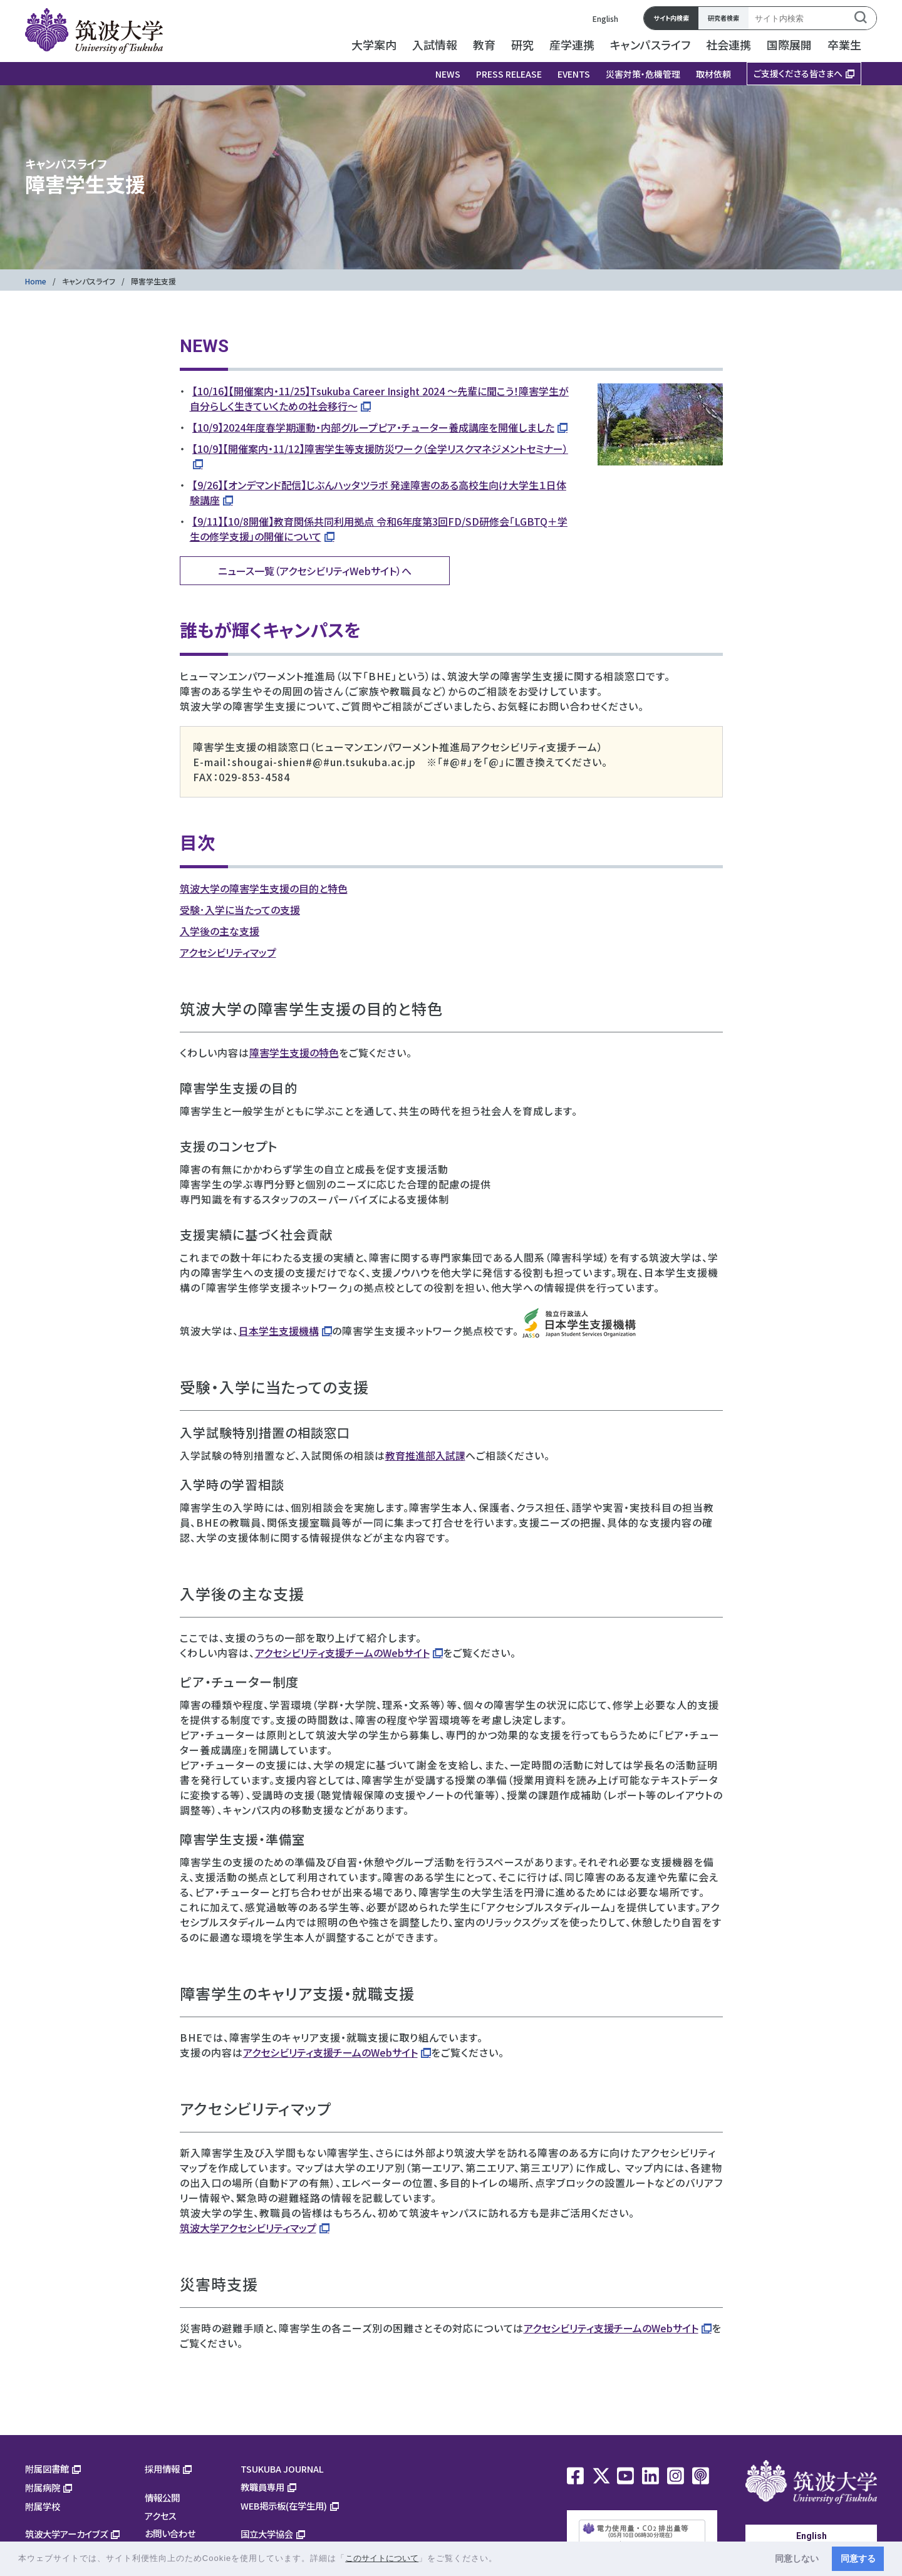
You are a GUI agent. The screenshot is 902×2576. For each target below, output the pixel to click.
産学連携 (571, 44)
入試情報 (434, 44)
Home (35, 281)
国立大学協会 (267, 2533)
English (605, 18)
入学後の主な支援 (219, 930)
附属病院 (42, 2487)
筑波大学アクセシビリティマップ (248, 2227)
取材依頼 (713, 74)
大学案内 (374, 44)
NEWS (447, 74)
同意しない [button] (797, 2558)
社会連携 (728, 44)
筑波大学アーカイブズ (66, 2533)
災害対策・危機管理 (643, 74)
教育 (484, 44)
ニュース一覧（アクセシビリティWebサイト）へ (315, 570)
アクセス (161, 2515)
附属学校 (42, 2506)
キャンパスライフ (650, 44)
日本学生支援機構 (279, 1330)
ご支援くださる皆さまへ (798, 73)
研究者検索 (723, 18)
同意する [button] (858, 2558)
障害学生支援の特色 (294, 1052)
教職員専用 (262, 2486)
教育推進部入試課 (425, 1455)
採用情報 (162, 2468)
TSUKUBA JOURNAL (282, 2468)
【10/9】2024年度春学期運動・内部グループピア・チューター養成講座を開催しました (373, 427)
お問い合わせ (170, 2533)
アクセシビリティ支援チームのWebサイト (342, 1652)
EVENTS (573, 74)
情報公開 (162, 2497)
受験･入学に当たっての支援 (240, 909)
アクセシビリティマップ (228, 952)
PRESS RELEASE (509, 74)
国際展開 (789, 44)
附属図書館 (47, 2468)
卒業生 (844, 44)
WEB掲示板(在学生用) (284, 2505)
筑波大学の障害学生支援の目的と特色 (264, 888)
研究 (522, 44)
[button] (502, 2559)
